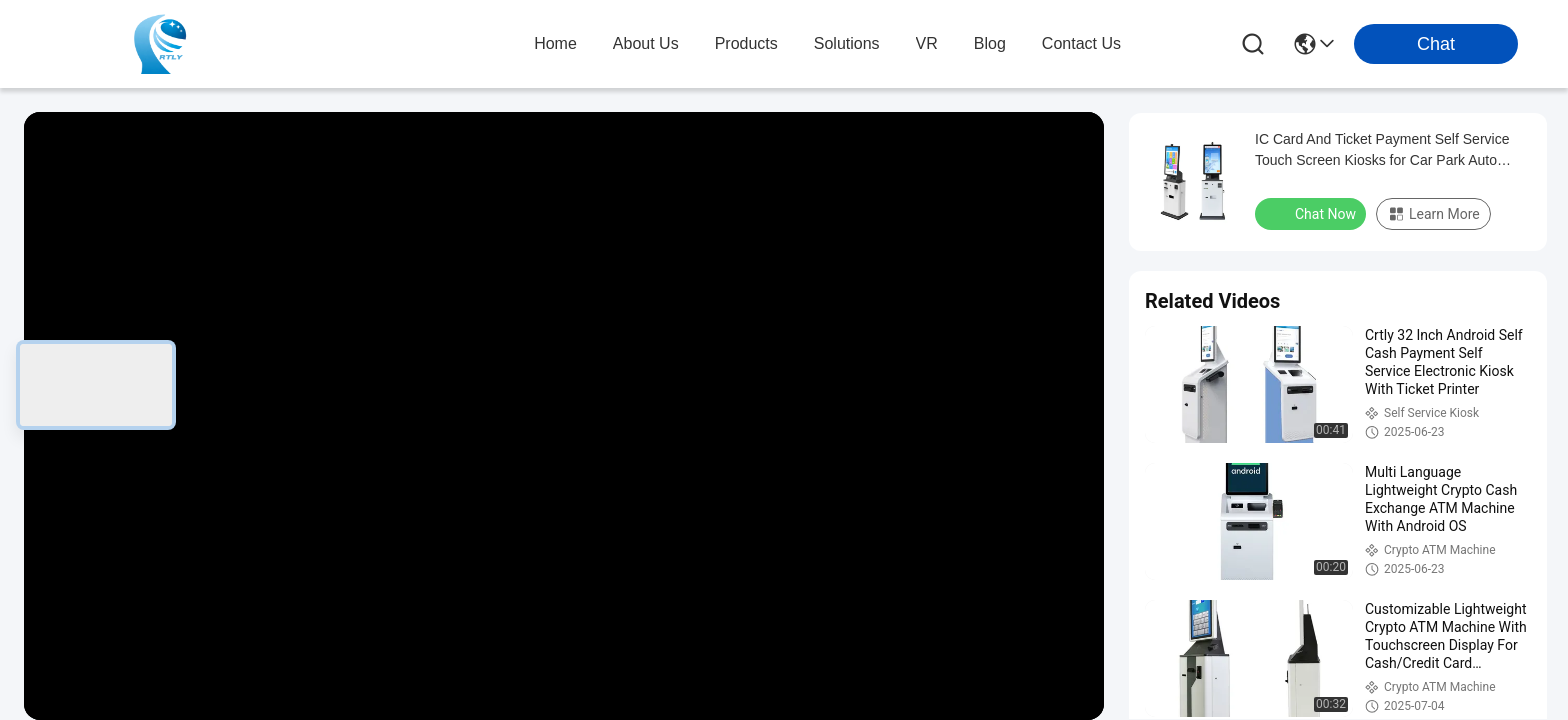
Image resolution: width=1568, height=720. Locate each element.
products (746, 43)
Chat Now (1312, 213)
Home (555, 43)
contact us (1081, 43)
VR (927, 43)
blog (990, 43)
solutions (847, 43)
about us (646, 43)
